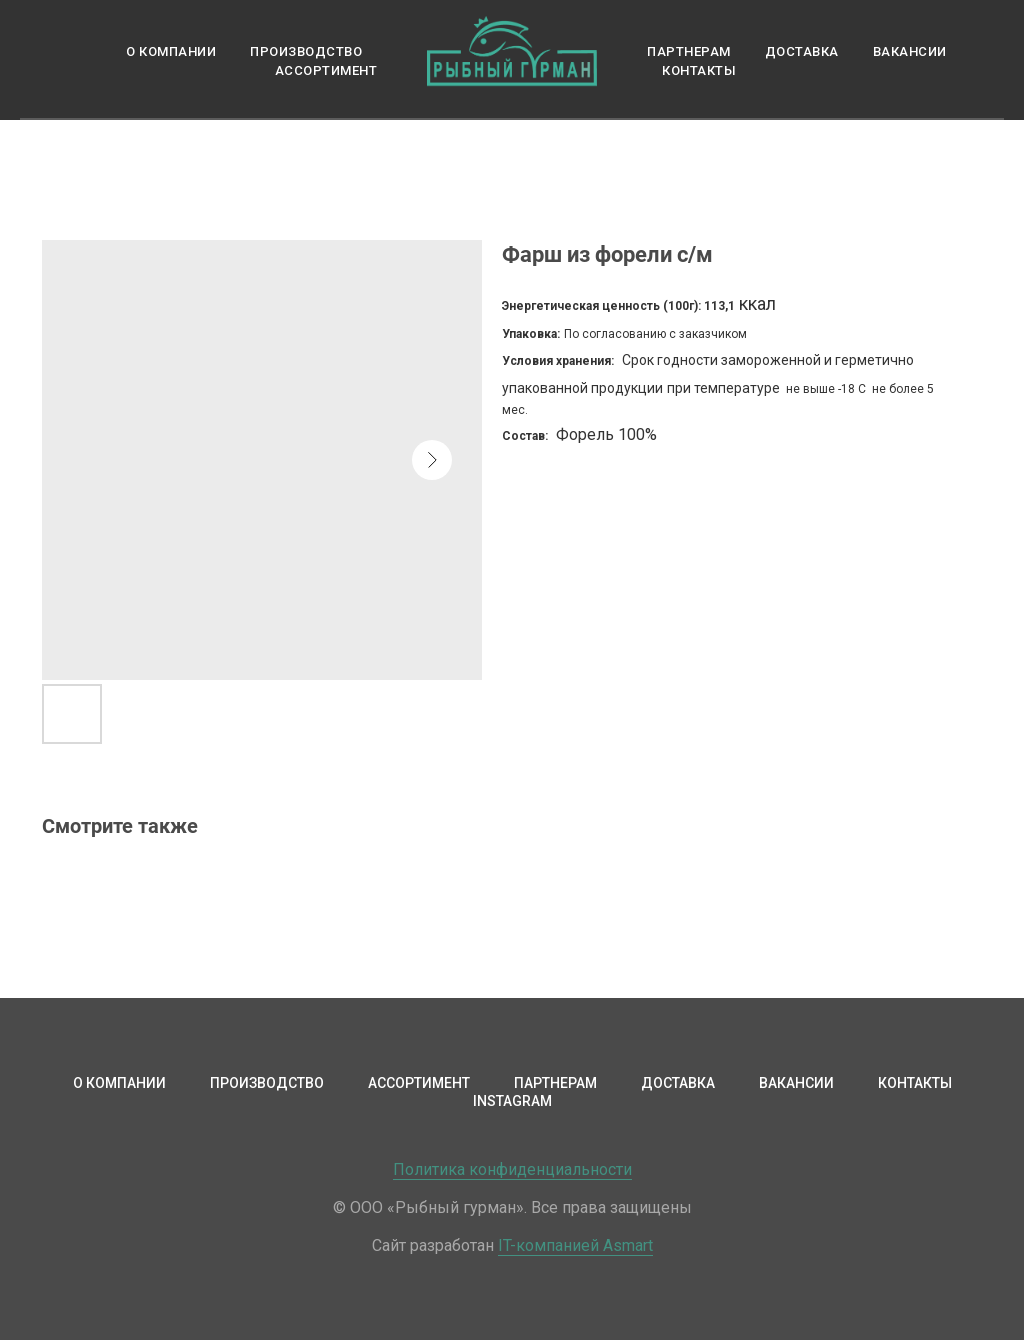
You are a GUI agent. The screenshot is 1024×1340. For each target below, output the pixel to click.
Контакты (699, 70)
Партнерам (689, 51)
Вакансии (910, 51)
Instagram (512, 1101)
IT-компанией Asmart (575, 1245)
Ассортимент (326, 70)
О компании (171, 51)
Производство (306, 51)
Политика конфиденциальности (512, 1169)
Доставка (802, 51)
